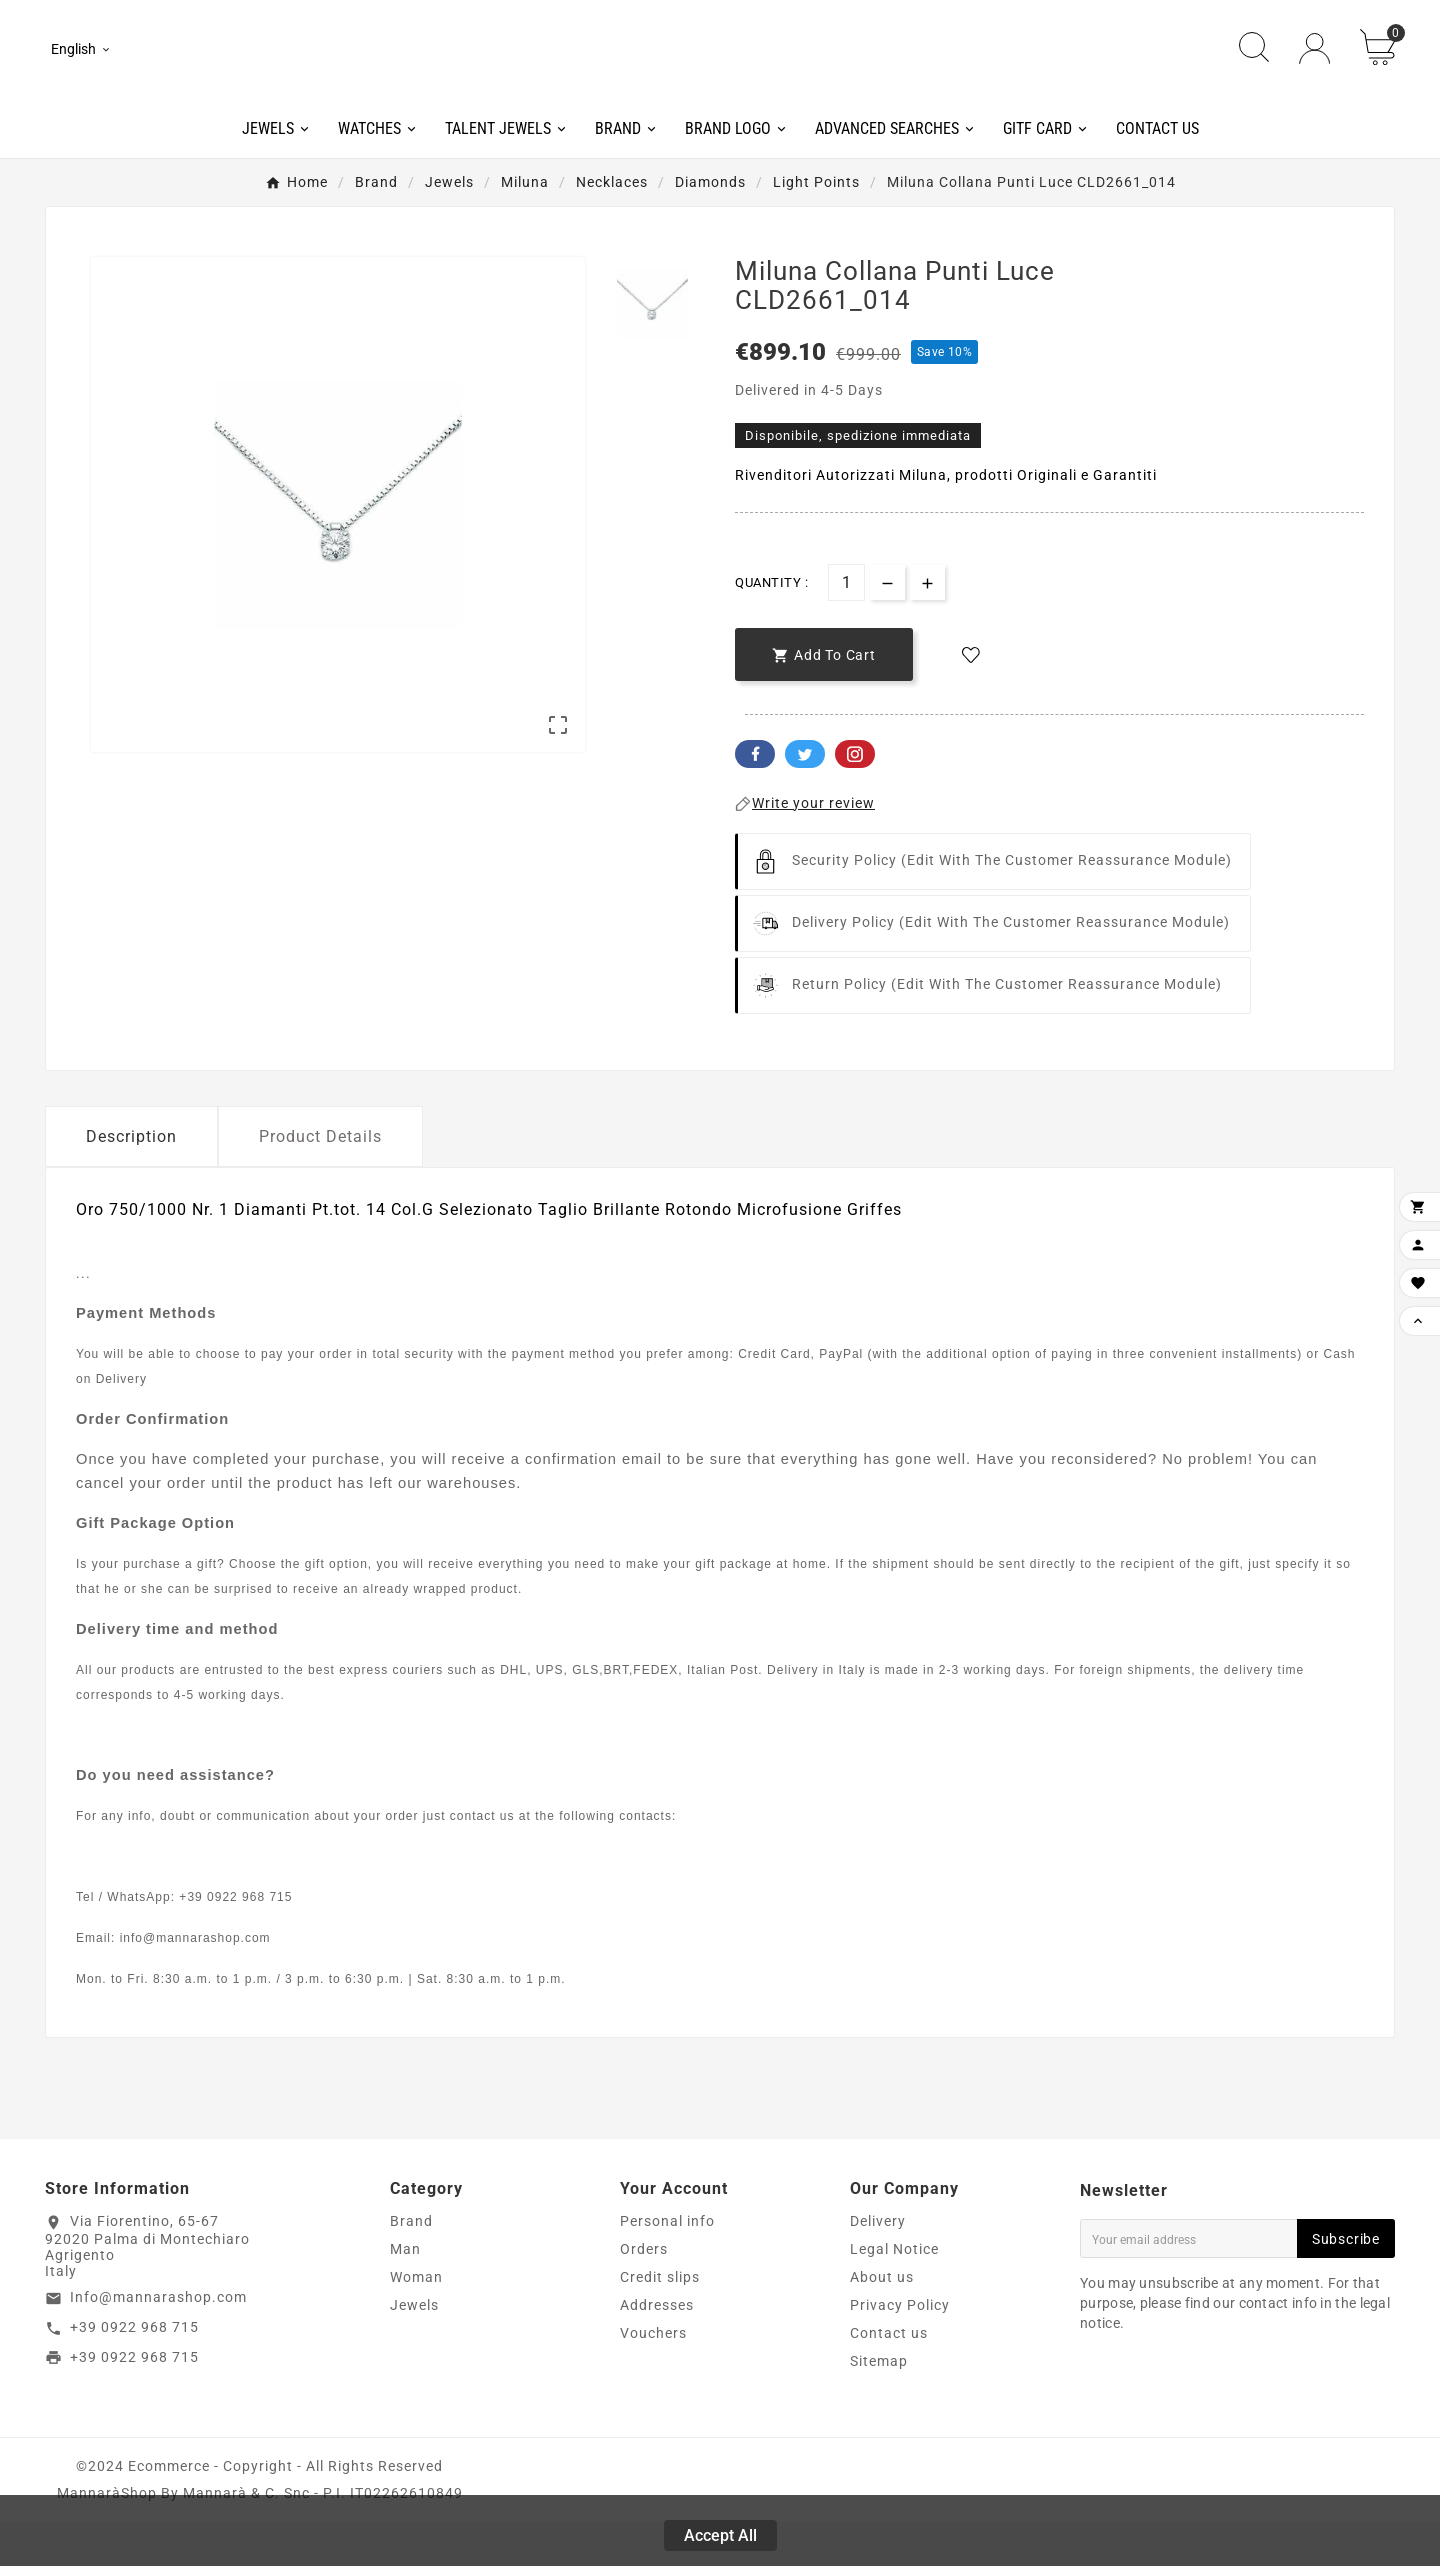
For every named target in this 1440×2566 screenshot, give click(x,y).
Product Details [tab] (320, 1180)
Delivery (878, 2265)
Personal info (667, 2265)
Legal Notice (894, 2293)
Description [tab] (131, 1180)
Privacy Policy (900, 2349)
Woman (416, 2321)
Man (405, 2293)
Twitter (805, 798)
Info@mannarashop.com (158, 2341)
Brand (411, 2265)
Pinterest (855, 798)
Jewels (414, 2349)
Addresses (657, 2349)
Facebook (755, 798)
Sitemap (879, 2405)
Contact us (889, 2377)
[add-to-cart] (824, 698)
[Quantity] (846, 626)
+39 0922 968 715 (134, 2371)
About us (882, 2321)
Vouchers (653, 2377)
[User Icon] (1314, 70)
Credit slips (660, 2321)
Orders (644, 2293)
